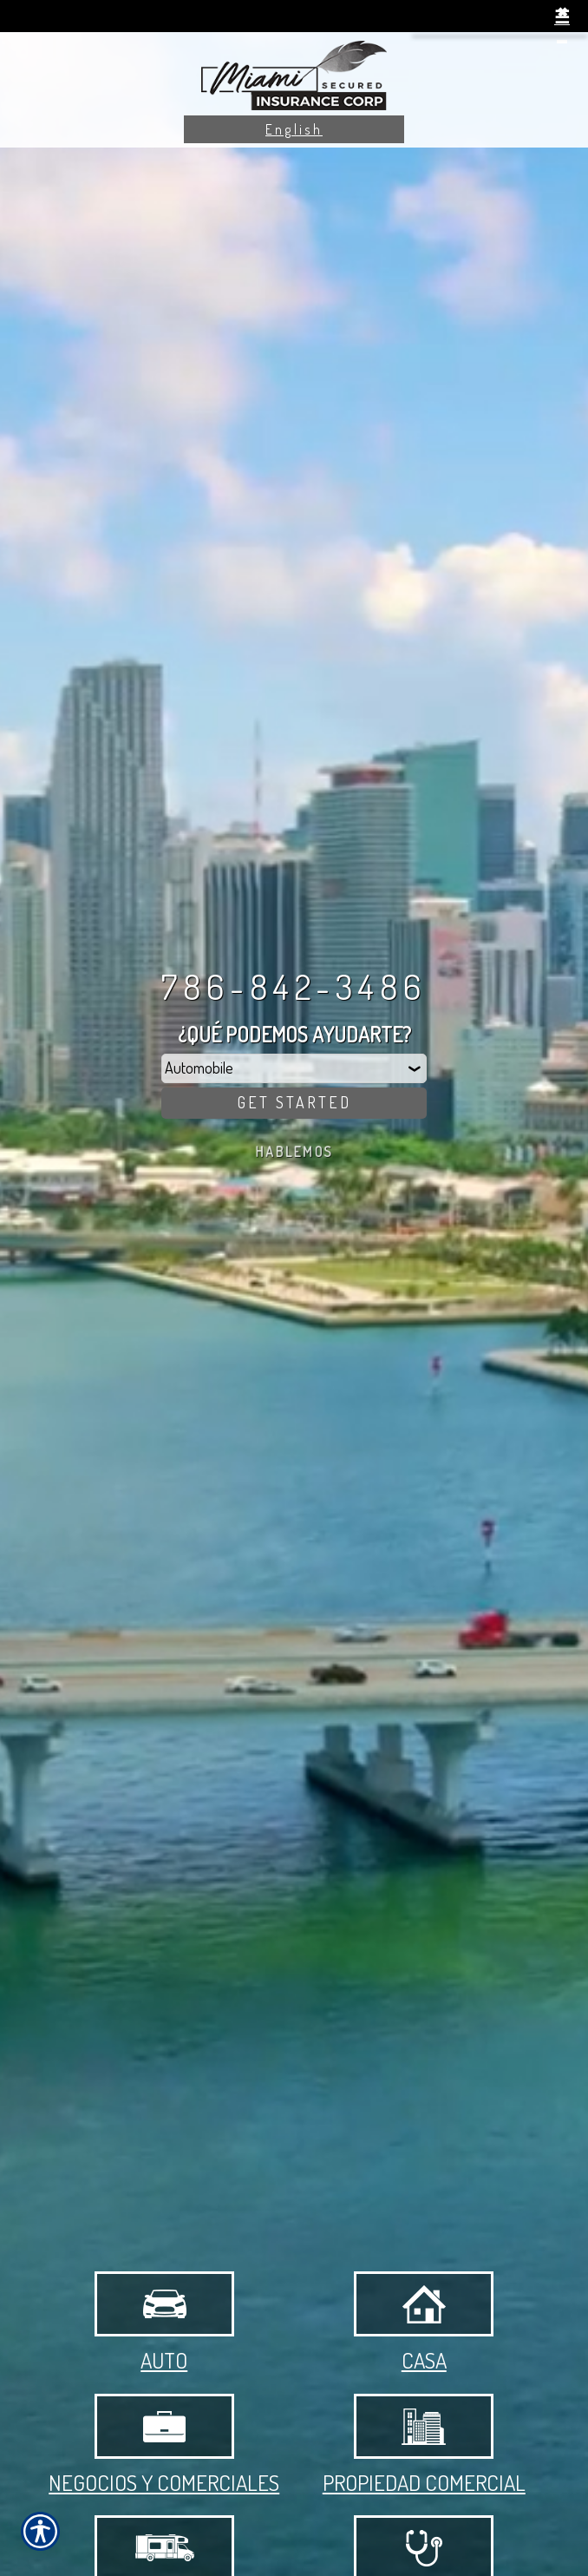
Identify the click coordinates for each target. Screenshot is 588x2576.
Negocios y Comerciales (164, 2445)
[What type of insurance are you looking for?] (294, 1068)
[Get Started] (294, 1103)
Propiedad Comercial (424, 2445)
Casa (423, 2322)
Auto (164, 2322)
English (294, 129)
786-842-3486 (294, 986)
